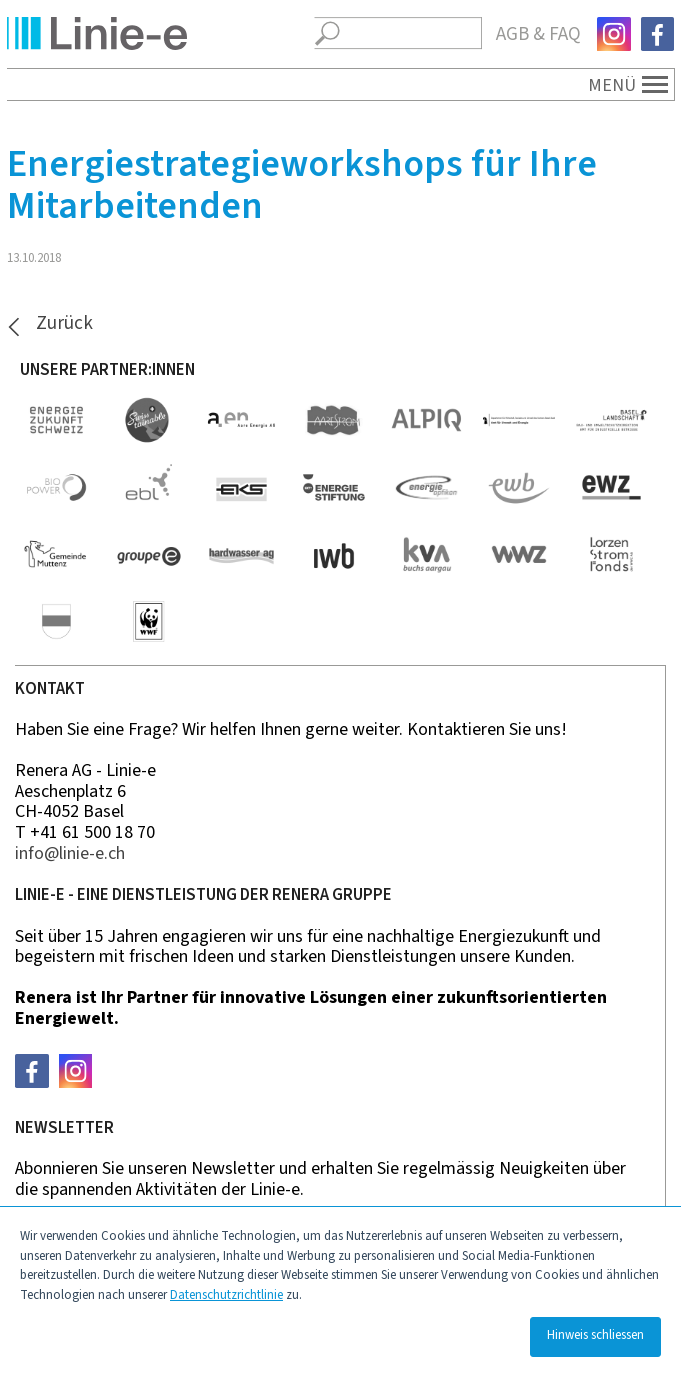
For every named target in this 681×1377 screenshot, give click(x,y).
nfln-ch (70, 853)
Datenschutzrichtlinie (226, 1295)
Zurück (64, 324)
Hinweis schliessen (595, 1335)
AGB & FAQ (538, 34)
